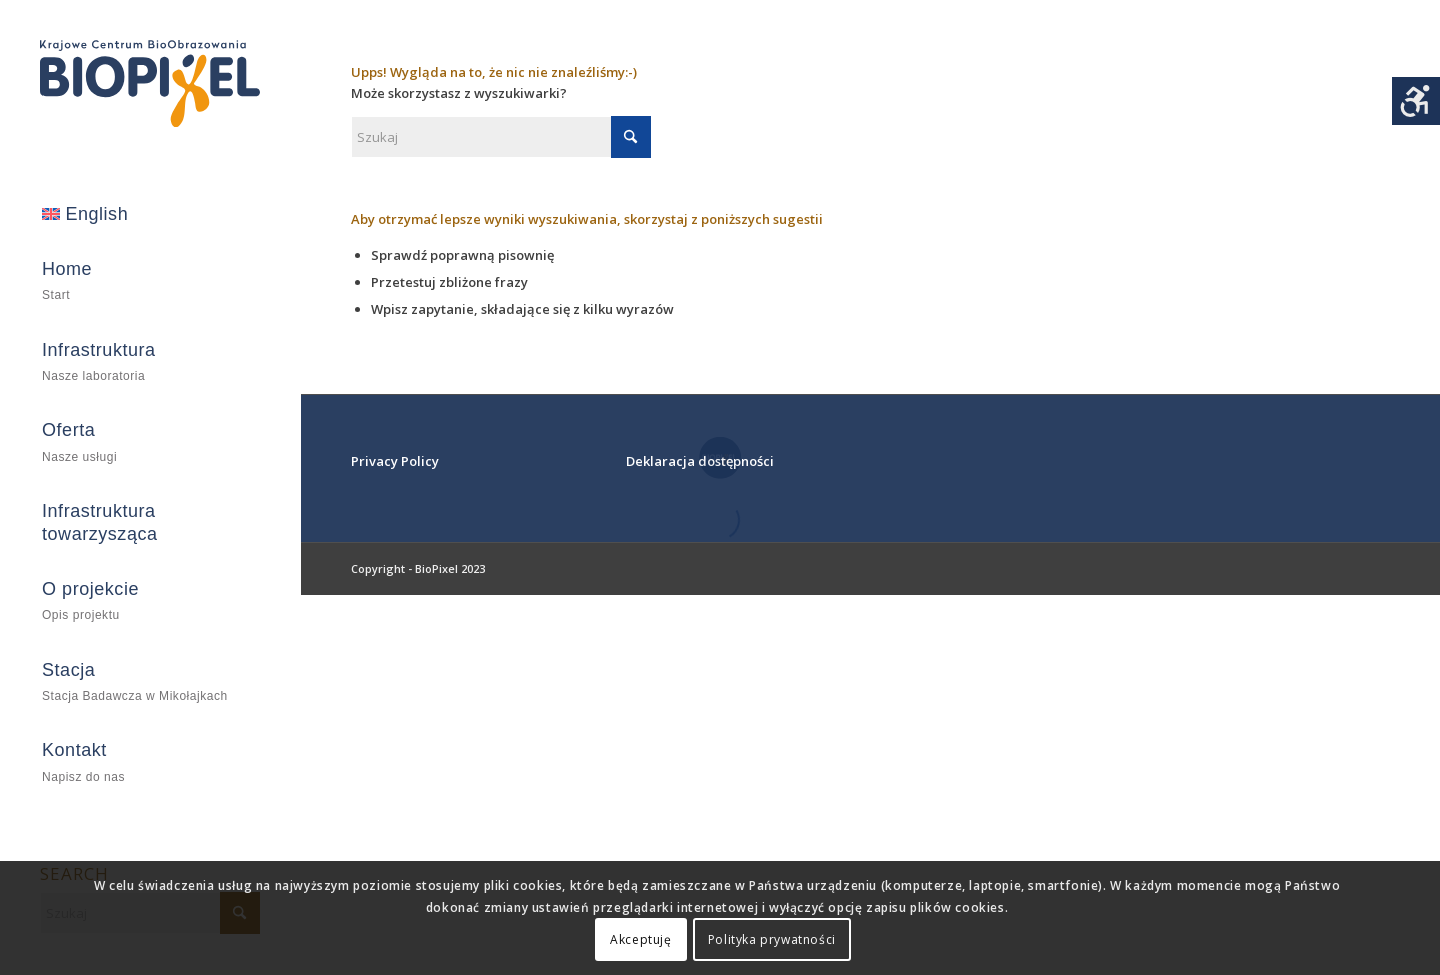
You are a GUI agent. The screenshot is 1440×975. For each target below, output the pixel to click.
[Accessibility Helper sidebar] (1416, 101)
